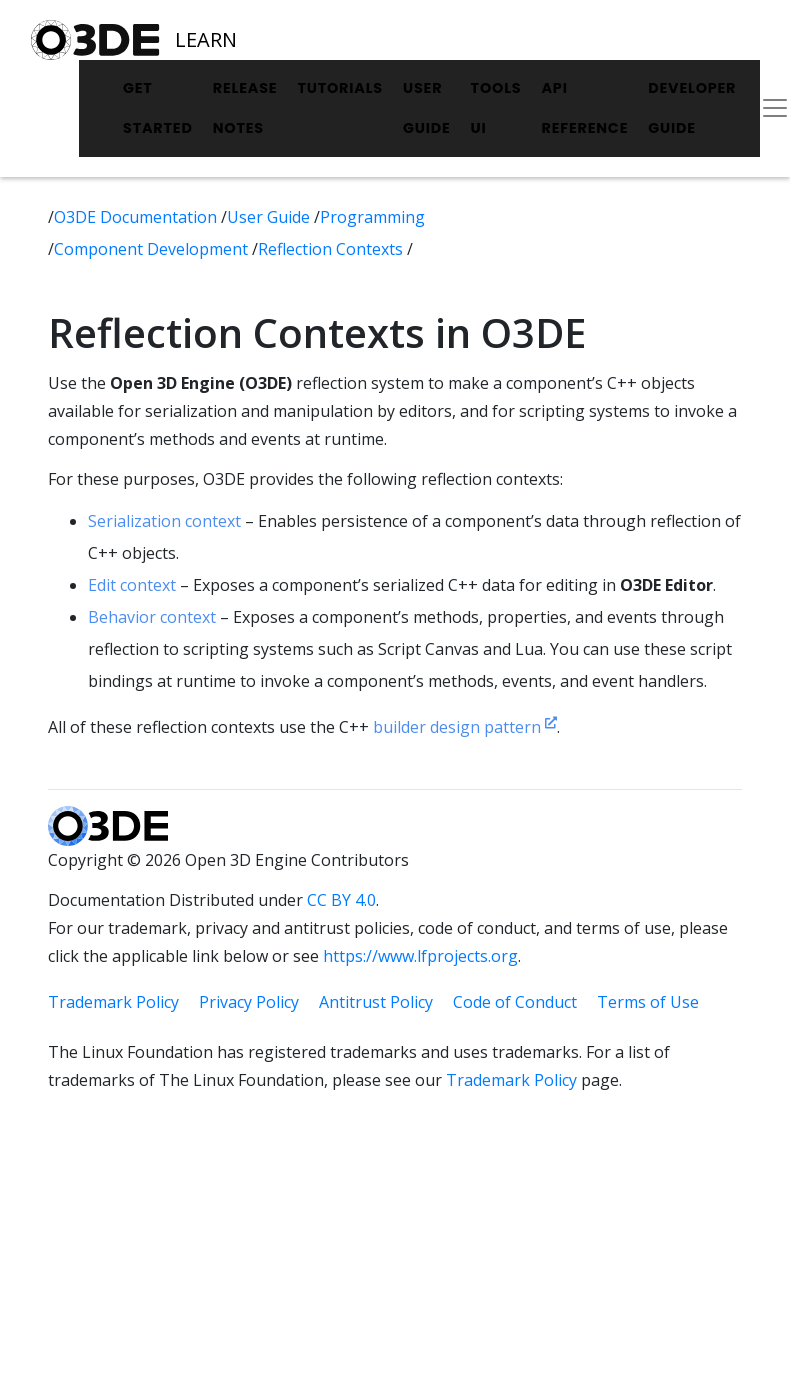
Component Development (153, 249)
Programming (372, 217)
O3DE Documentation (137, 217)
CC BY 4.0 (341, 900)
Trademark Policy (113, 1002)
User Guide (427, 108)
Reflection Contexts (332, 249)
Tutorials (340, 88)
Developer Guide (692, 108)
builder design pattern (465, 727)
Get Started (158, 108)
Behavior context (152, 617)
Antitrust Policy (376, 1002)
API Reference (584, 108)
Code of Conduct (515, 1002)
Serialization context (164, 521)
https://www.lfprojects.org (420, 956)
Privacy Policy (249, 1002)
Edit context (132, 585)
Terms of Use (648, 1002)
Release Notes (245, 108)
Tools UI (496, 108)
